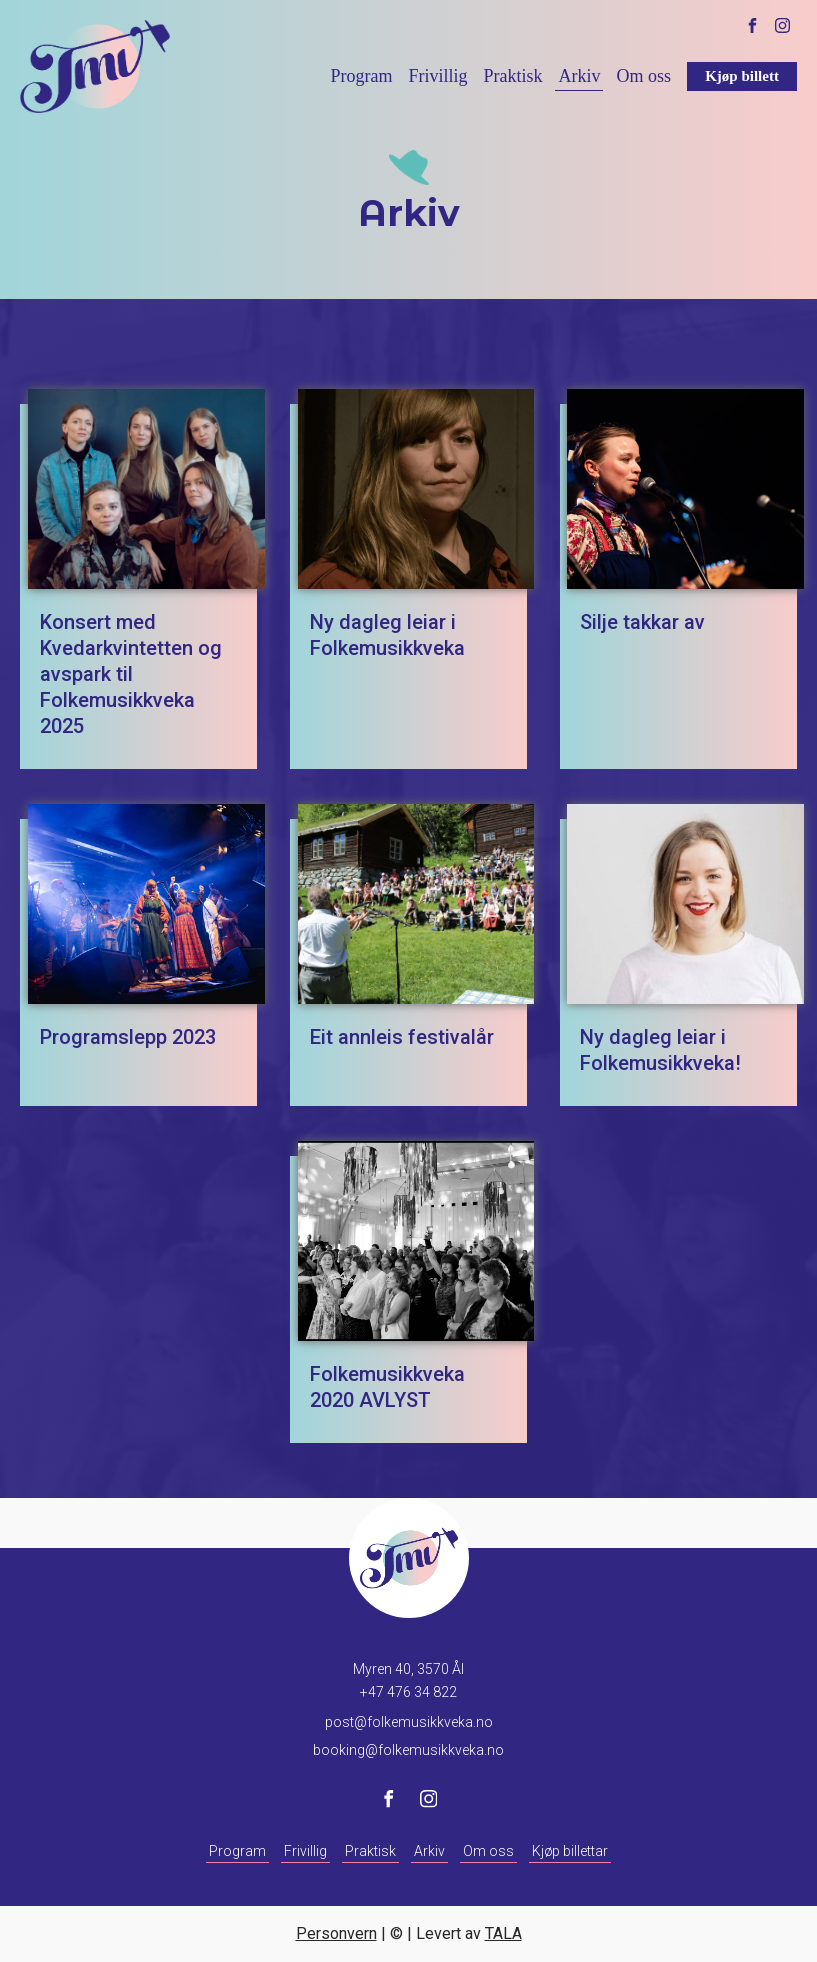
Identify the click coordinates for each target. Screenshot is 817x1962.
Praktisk (512, 76)
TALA (503, 1933)
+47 (408, 1692)
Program (361, 76)
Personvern (336, 1933)
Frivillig (437, 76)
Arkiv (579, 76)
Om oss (643, 76)
